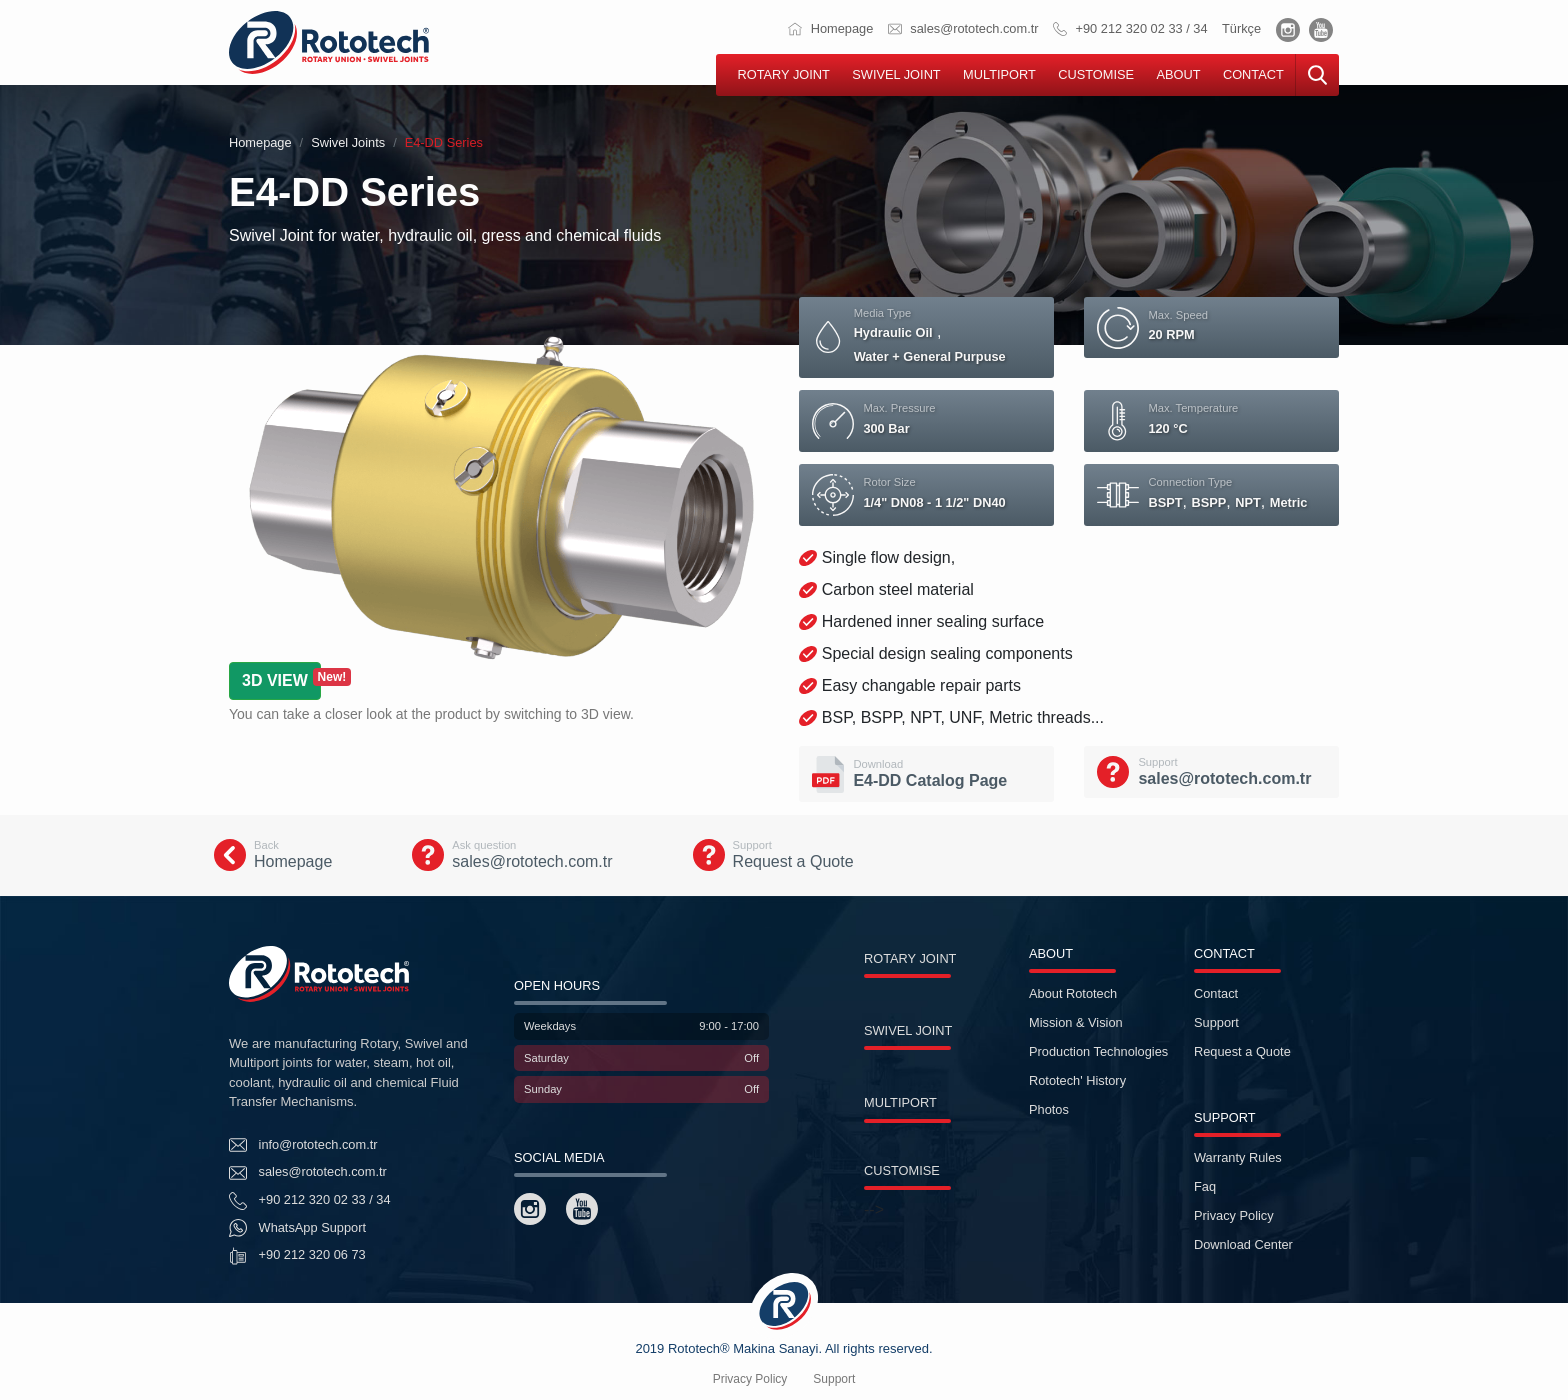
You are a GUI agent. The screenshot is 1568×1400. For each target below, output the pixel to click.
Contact (1216, 993)
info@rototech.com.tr (303, 1145)
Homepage (830, 28)
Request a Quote (1242, 1051)
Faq (1205, 1186)
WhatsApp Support (297, 1228)
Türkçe (1241, 28)
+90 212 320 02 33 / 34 (1130, 28)
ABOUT (1178, 74)
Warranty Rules (1238, 1157)
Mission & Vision (1076, 1022)
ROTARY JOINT (783, 74)
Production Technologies (1098, 1051)
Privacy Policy (1234, 1215)
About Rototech (1073, 993)
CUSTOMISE (1096, 74)
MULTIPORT (999, 74)
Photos (1049, 1109)
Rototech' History (1077, 1080)
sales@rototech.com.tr (963, 28)
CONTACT (1253, 74)
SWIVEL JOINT (896, 74)
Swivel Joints (348, 142)
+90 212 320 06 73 (297, 1256)
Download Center (1243, 1244)
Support (1216, 1022)
